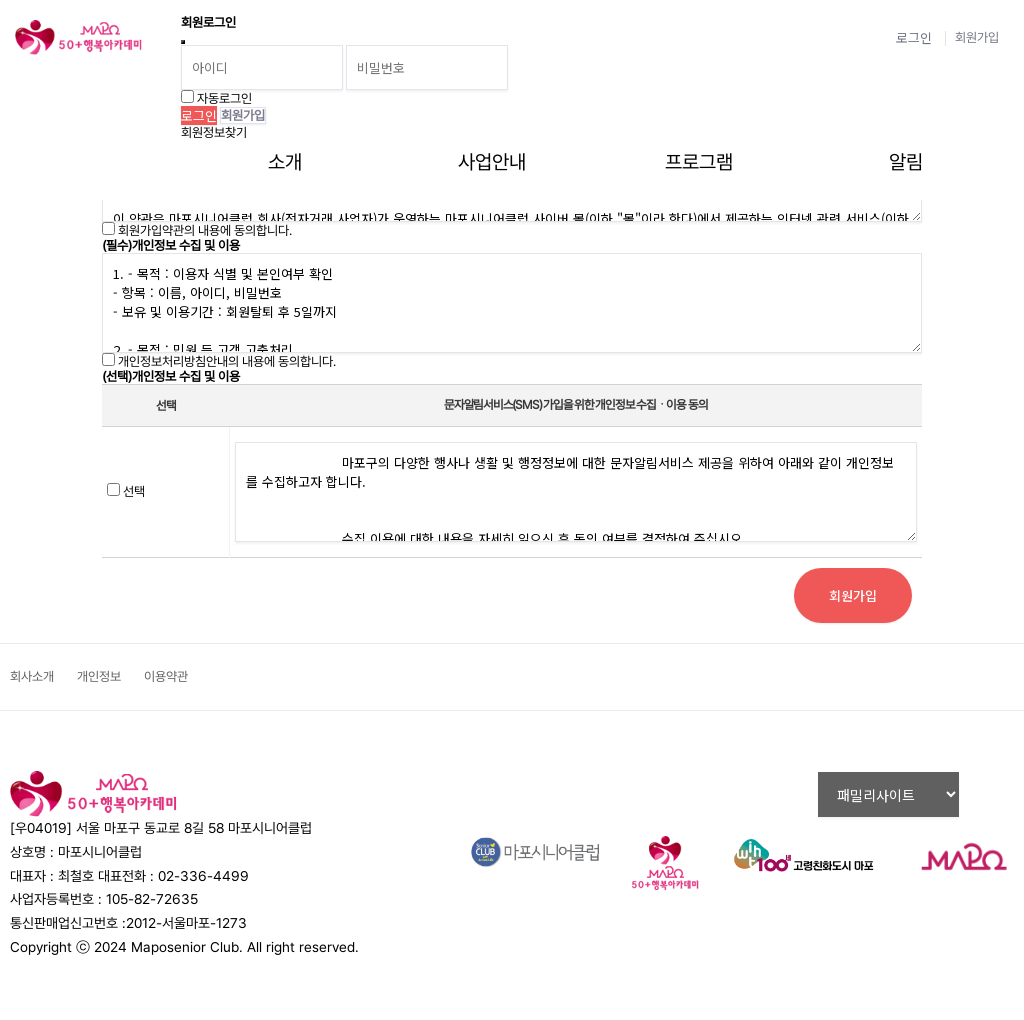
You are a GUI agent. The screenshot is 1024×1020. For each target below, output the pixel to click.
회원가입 (977, 37)
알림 (906, 162)
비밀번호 (0, 0)
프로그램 (699, 162)
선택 (134, 491)
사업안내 (492, 162)
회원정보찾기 (214, 132)
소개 (285, 162)
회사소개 (32, 676)
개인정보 (99, 676)
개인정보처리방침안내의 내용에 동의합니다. (227, 361)
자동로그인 (224, 98)
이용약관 (166, 676)
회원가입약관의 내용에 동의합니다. (205, 230)
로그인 (914, 37)
